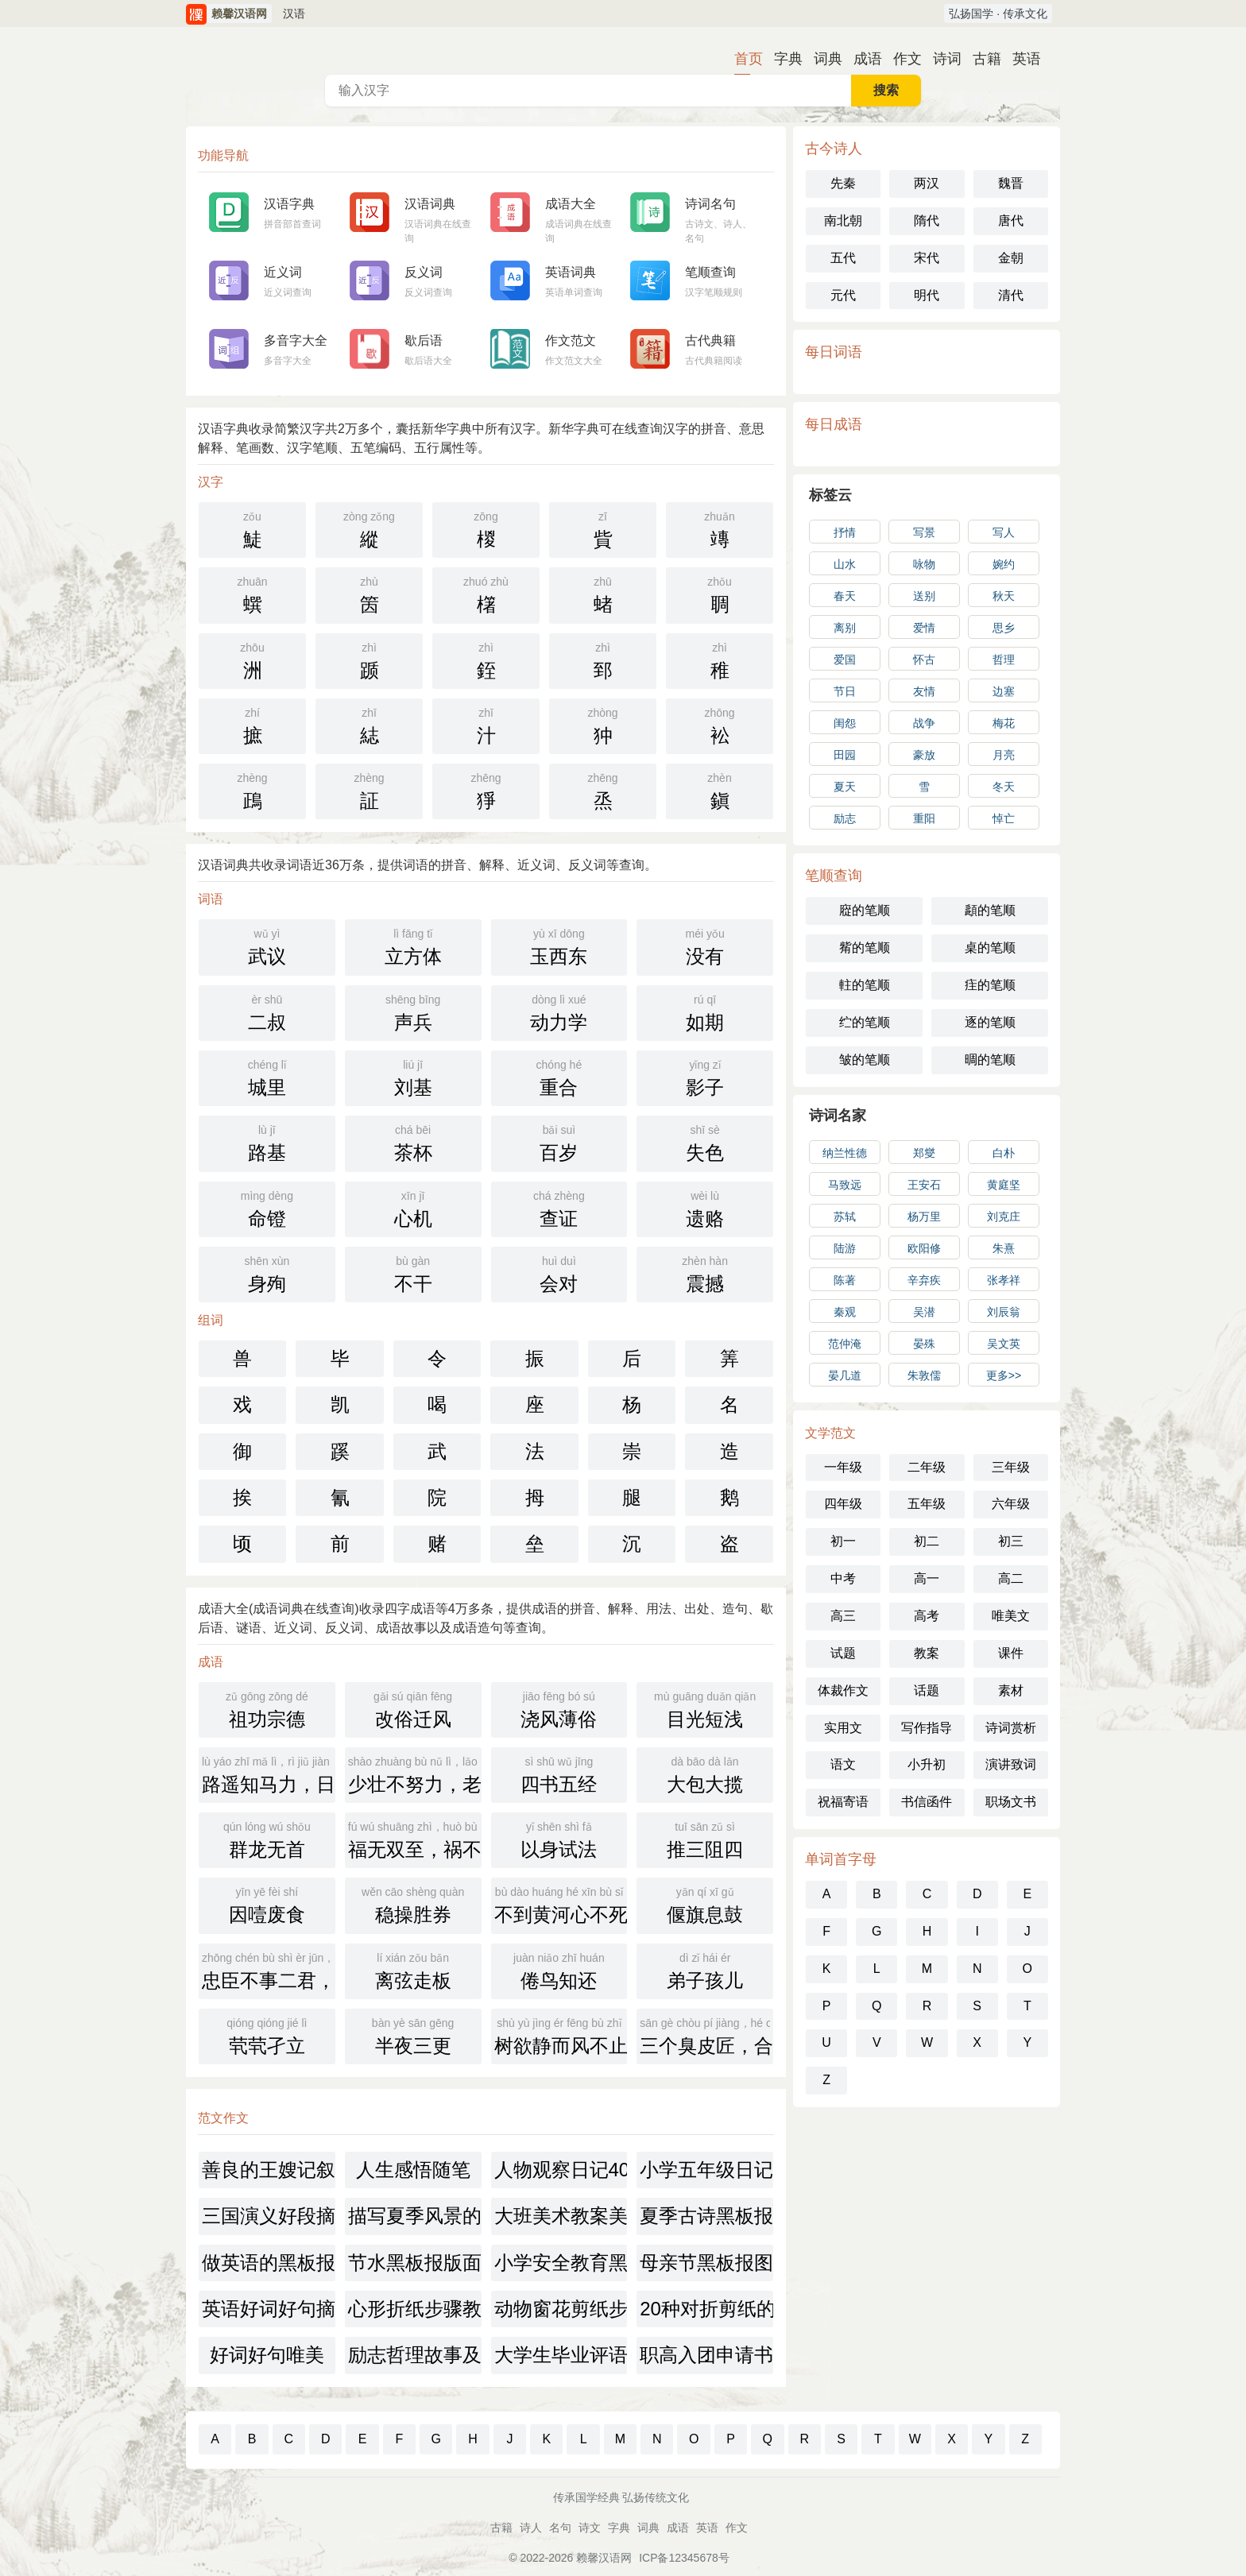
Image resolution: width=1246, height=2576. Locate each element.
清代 (1010, 295)
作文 (901, 59)
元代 (843, 295)
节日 (845, 691)
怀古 (924, 659)
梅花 (1004, 723)
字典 (782, 59)
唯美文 (1011, 1616)
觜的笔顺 (864, 947)
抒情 (845, 532)
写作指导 (926, 1728)
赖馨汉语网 (604, 2557)
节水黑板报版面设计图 (415, 2262)
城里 (267, 1076)
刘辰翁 (1003, 1311)
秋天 (1004, 596)
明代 (926, 295)
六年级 (1011, 1503)
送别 (924, 596)
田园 (845, 754)
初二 (926, 1541)
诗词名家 (837, 1116)
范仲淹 (844, 1343)
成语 (861, 59)
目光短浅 (705, 1708)
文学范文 (830, 1433)
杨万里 (924, 1216)
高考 (926, 1616)
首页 (742, 59)
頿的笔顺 (990, 910)
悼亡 (1004, 818)
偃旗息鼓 (705, 1903)
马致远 (844, 1184)
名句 (560, 2527)
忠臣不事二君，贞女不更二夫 (268, 1969)
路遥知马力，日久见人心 (268, 1773)
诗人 (531, 2527)
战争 (924, 723)
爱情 (924, 627)
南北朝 (843, 220)
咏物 (924, 564)
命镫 (267, 1207)
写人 (1004, 532)
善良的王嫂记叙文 (268, 2169)
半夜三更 (413, 2034)
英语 (1020, 59)
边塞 (1004, 691)
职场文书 (1010, 1801)
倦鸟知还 (559, 1969)
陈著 (845, 1280)
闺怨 (845, 723)
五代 (843, 258)
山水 (845, 564)
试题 (843, 1653)
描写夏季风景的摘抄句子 (415, 2215)
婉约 (1004, 564)
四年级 (843, 1503)
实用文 (843, 1728)
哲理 (1004, 659)
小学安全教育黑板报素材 (561, 2262)
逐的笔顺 (990, 1022)
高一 (926, 1578)
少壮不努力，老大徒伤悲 (415, 1773)
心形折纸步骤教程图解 (415, 2308)
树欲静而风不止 (561, 2034)
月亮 (1004, 754)
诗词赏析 (1010, 1728)
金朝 (1010, 258)
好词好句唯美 (267, 2354)
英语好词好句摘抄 (268, 2308)
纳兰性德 (844, 1153)
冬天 (1004, 786)
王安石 (924, 1184)
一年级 (843, 1467)
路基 (267, 1141)
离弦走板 (413, 1969)
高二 (1010, 1578)
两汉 (926, 183)
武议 (267, 945)
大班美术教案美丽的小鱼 (561, 2215)
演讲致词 (1010, 1764)
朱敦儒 (924, 1375)
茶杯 (413, 1141)
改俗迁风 (413, 1708)
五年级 (926, 1503)
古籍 (981, 59)
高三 (843, 1616)
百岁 (559, 1141)
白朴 (1004, 1153)
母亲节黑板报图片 (706, 2262)
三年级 (1011, 1467)
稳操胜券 (413, 1903)
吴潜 (924, 1311)
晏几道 (844, 1375)
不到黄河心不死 (561, 1903)
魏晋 (1010, 183)
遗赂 (705, 1207)
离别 (845, 627)
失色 (705, 1141)
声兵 (413, 1011)
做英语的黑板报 (268, 2262)
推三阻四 (705, 1838)
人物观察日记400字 (561, 2169)
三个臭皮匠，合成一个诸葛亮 (706, 2034)
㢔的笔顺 (864, 910)
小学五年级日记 (706, 2169)
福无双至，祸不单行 (415, 1838)
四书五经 (559, 1773)
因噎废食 (267, 1903)
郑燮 (924, 1153)
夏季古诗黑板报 (706, 2215)
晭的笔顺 (990, 1059)
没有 (705, 945)
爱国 (845, 659)
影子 (705, 1076)
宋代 (926, 258)
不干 (413, 1272)
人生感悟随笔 (413, 2169)
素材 (1010, 1690)
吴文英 (1003, 1343)
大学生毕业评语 (561, 2354)
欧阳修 (924, 1248)
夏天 (845, 786)
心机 (413, 1207)
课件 (1010, 1653)
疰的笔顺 (990, 985)
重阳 (924, 818)
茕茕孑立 (267, 2034)
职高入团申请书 (706, 2354)
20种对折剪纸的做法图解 (706, 2308)
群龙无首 (267, 1838)
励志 (845, 818)
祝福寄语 (843, 1801)
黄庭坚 (1003, 1184)
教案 (926, 1653)
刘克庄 (1003, 1216)
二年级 (926, 1467)
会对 (559, 1272)
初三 (1010, 1541)
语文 (843, 1764)
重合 (559, 1076)
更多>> (1003, 1375)
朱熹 (1004, 1248)
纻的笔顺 (864, 1022)
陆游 (845, 1248)
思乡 (1004, 627)
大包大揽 (705, 1773)
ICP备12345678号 (684, 2557)
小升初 (926, 1764)
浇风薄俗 (559, 1708)
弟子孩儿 (705, 1969)
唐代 (1010, 220)
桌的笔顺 (990, 947)
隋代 (926, 220)
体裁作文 (843, 1690)
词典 (822, 59)
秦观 (845, 1311)
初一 (843, 1541)
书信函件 (926, 1801)
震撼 (705, 1272)
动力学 (559, 1011)
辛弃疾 (924, 1280)
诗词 (941, 59)
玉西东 (559, 945)
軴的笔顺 (864, 985)
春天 (845, 596)
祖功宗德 (267, 1708)
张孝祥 (1003, 1280)
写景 (924, 532)
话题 (926, 1690)
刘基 (413, 1076)
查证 (559, 1207)
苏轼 (845, 1216)
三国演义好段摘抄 (268, 2215)
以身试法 (559, 1838)
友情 (924, 691)
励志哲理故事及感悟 (415, 2354)
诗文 (589, 2527)
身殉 (267, 1272)
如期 (705, 1011)
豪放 (924, 754)
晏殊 (924, 1343)
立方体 (413, 945)
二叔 (267, 1011)
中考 (843, 1578)
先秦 (843, 183)
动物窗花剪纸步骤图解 (561, 2308)
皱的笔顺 (864, 1059)
